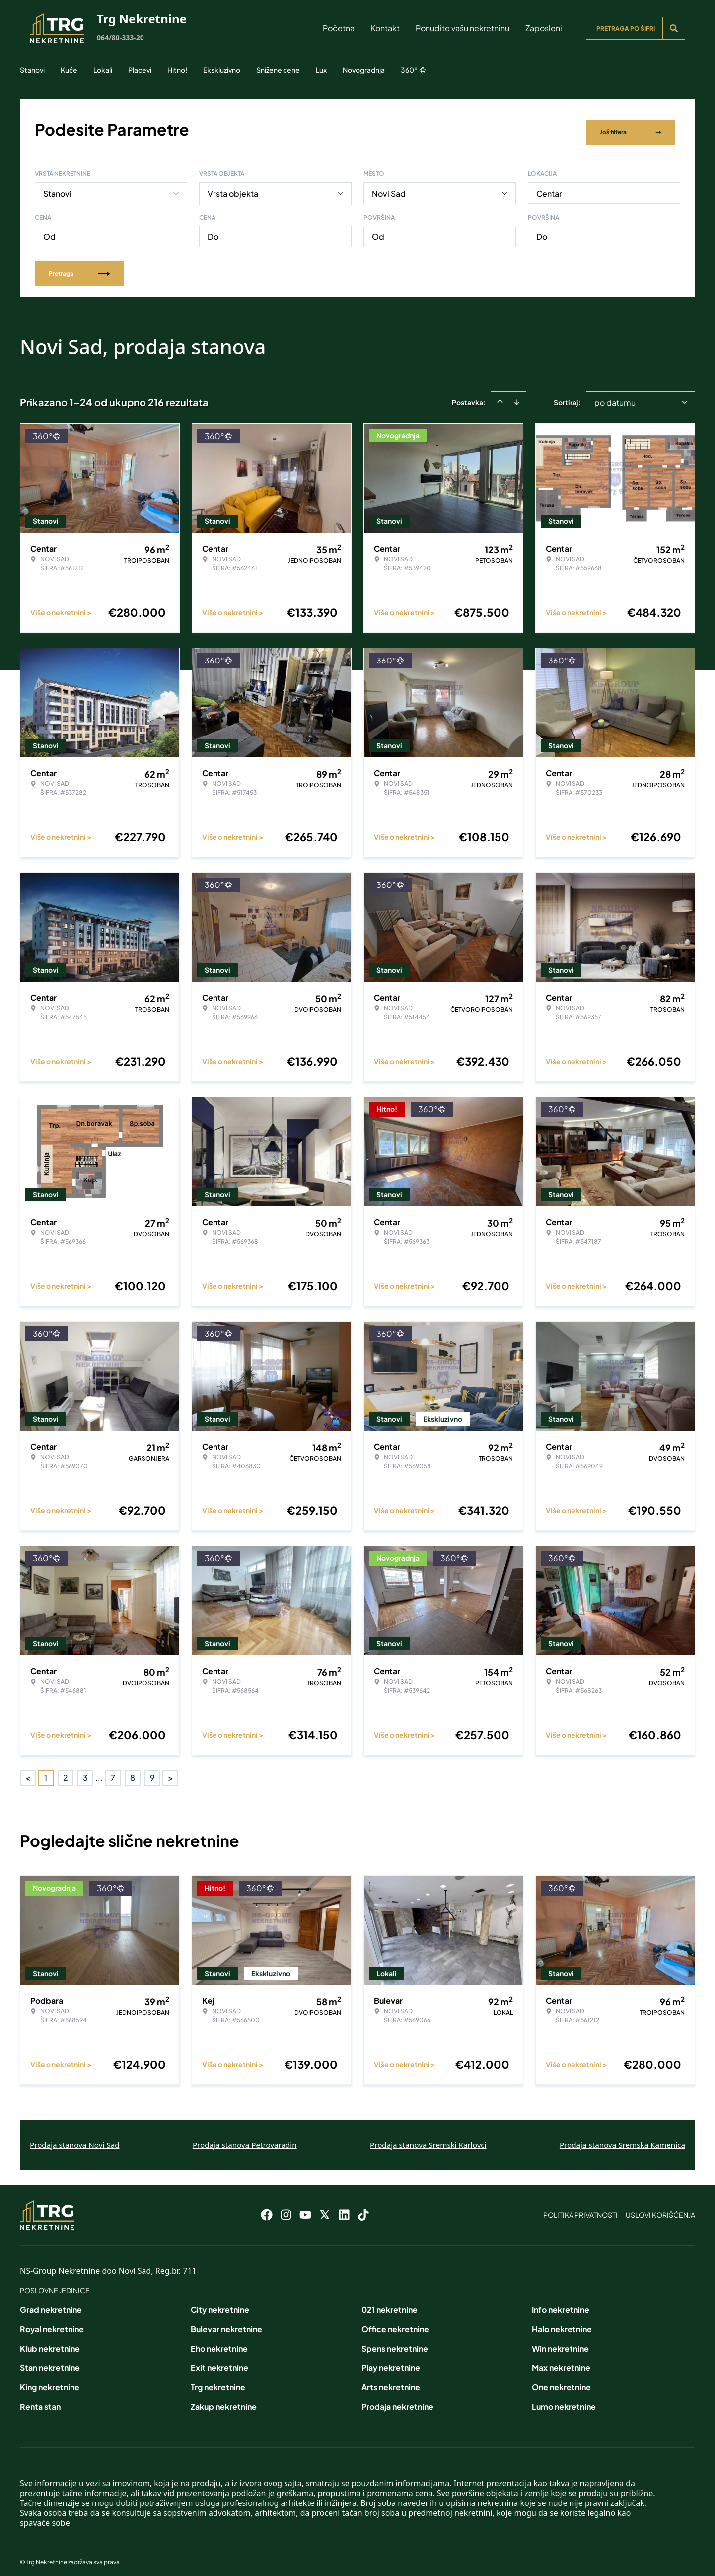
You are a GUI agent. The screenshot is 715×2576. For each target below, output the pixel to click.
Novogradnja (364, 69)
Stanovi (32, 69)
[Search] (673, 28)
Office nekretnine (395, 2323)
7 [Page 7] (113, 1771)
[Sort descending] (516, 396)
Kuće (69, 69)
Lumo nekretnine (564, 2401)
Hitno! (177, 69)
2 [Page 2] (65, 1771)
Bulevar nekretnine (226, 2323)
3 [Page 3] (85, 1771)
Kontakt (385, 28)
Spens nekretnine (394, 2343)
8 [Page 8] (132, 1771)
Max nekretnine (561, 2362)
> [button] (170, 1772)
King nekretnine (49, 2381)
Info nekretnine (560, 2304)
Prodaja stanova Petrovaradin (245, 2139)
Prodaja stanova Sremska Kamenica (622, 2139)
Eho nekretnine (219, 2343)
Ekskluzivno (221, 69)
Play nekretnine (390, 2362)
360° (413, 69)
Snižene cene (278, 69)
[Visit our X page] (325, 2209)
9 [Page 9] (152, 1771)
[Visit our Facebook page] (267, 2209)
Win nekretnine (560, 2343)
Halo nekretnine (562, 2323)
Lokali (102, 69)
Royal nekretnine (52, 2323)
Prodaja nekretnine (397, 2401)
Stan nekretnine (50, 2362)
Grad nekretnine (51, 2304)
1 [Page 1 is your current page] (45, 1771)
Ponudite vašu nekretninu (462, 28)
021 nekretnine (389, 2304)
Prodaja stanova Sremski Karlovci (428, 2139)
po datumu (615, 396)
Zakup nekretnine (224, 2401)
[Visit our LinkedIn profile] (344, 2209)
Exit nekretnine (219, 2362)
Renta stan (40, 2401)
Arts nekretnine (390, 2381)
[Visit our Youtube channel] (305, 2209)
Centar (549, 187)
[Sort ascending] (500, 396)
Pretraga (79, 267)
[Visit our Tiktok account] (363, 2209)
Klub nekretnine (50, 2343)
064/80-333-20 (120, 37)
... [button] (99, 1771)
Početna (339, 28)
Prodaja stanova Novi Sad (75, 2139)
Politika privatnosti (580, 2209)
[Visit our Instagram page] (286, 2209)
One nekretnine (561, 2381)
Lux (321, 69)
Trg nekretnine (218, 2381)
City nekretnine (220, 2304)
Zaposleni (543, 28)
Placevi (139, 69)
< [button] (28, 1772)
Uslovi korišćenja (660, 2209)
